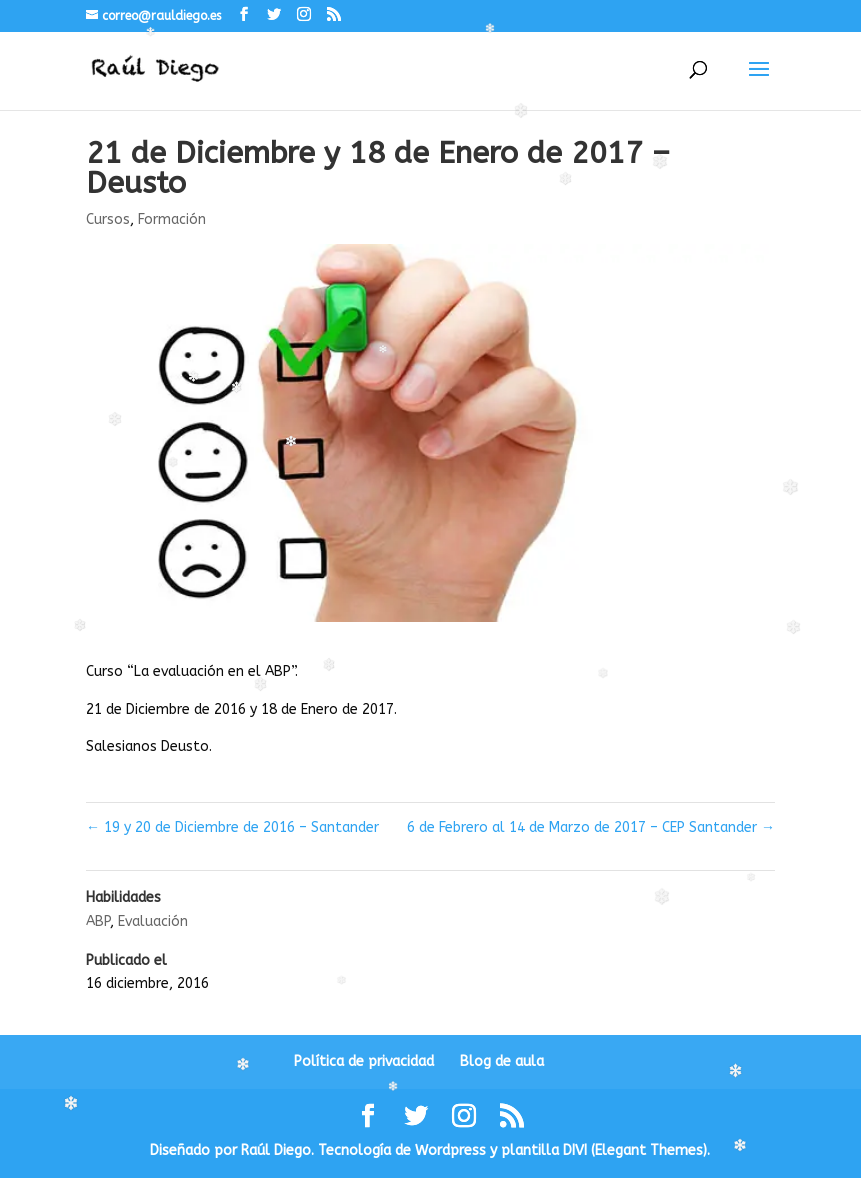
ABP (98, 921)
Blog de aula (502, 1061)
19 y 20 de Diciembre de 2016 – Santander (232, 827)
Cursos (108, 219)
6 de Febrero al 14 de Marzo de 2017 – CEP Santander (591, 827)
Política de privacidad (364, 1061)
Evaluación (153, 921)
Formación (172, 219)
